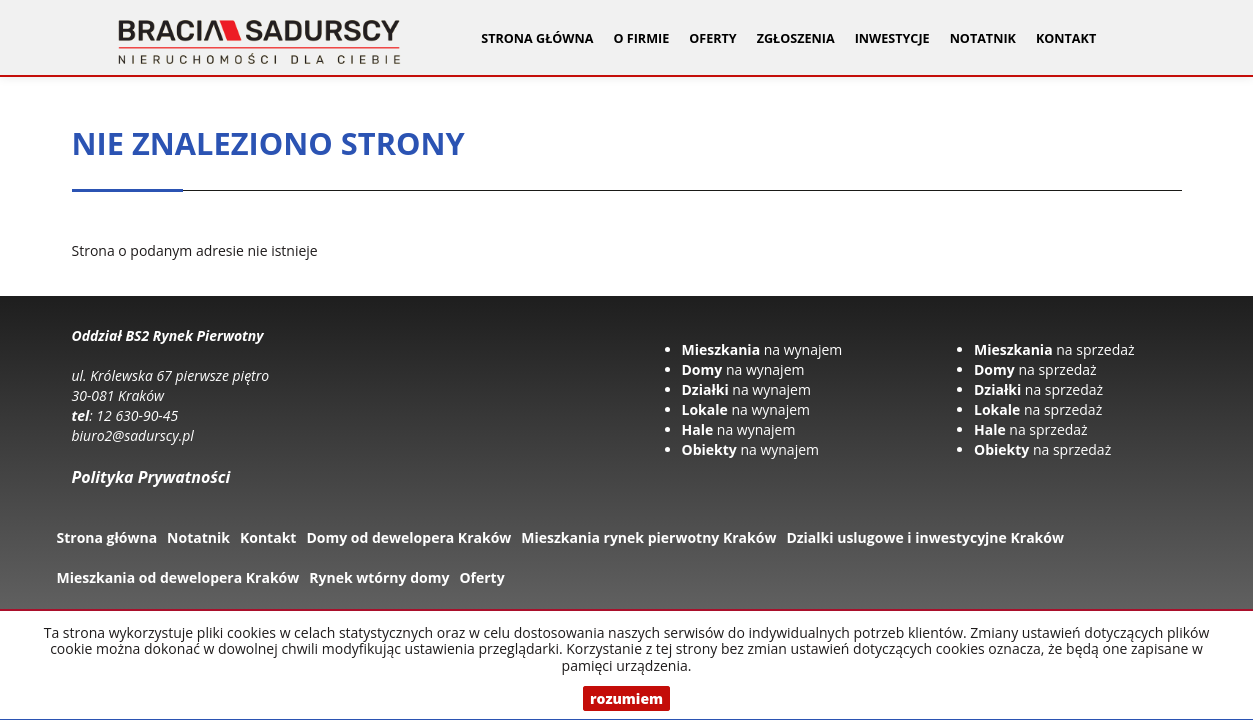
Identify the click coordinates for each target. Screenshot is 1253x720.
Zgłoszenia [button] (796, 38)
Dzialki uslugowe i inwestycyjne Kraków (925, 537)
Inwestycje (892, 38)
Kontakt (1066, 38)
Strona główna (537, 38)
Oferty (481, 577)
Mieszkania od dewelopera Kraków (178, 577)
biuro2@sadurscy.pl (133, 435)
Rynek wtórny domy (379, 577)
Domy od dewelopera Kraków (408, 537)
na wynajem (762, 349)
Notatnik (983, 38)
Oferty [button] (712, 38)
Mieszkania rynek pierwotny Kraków (648, 537)
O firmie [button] (641, 38)
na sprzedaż (1054, 349)
